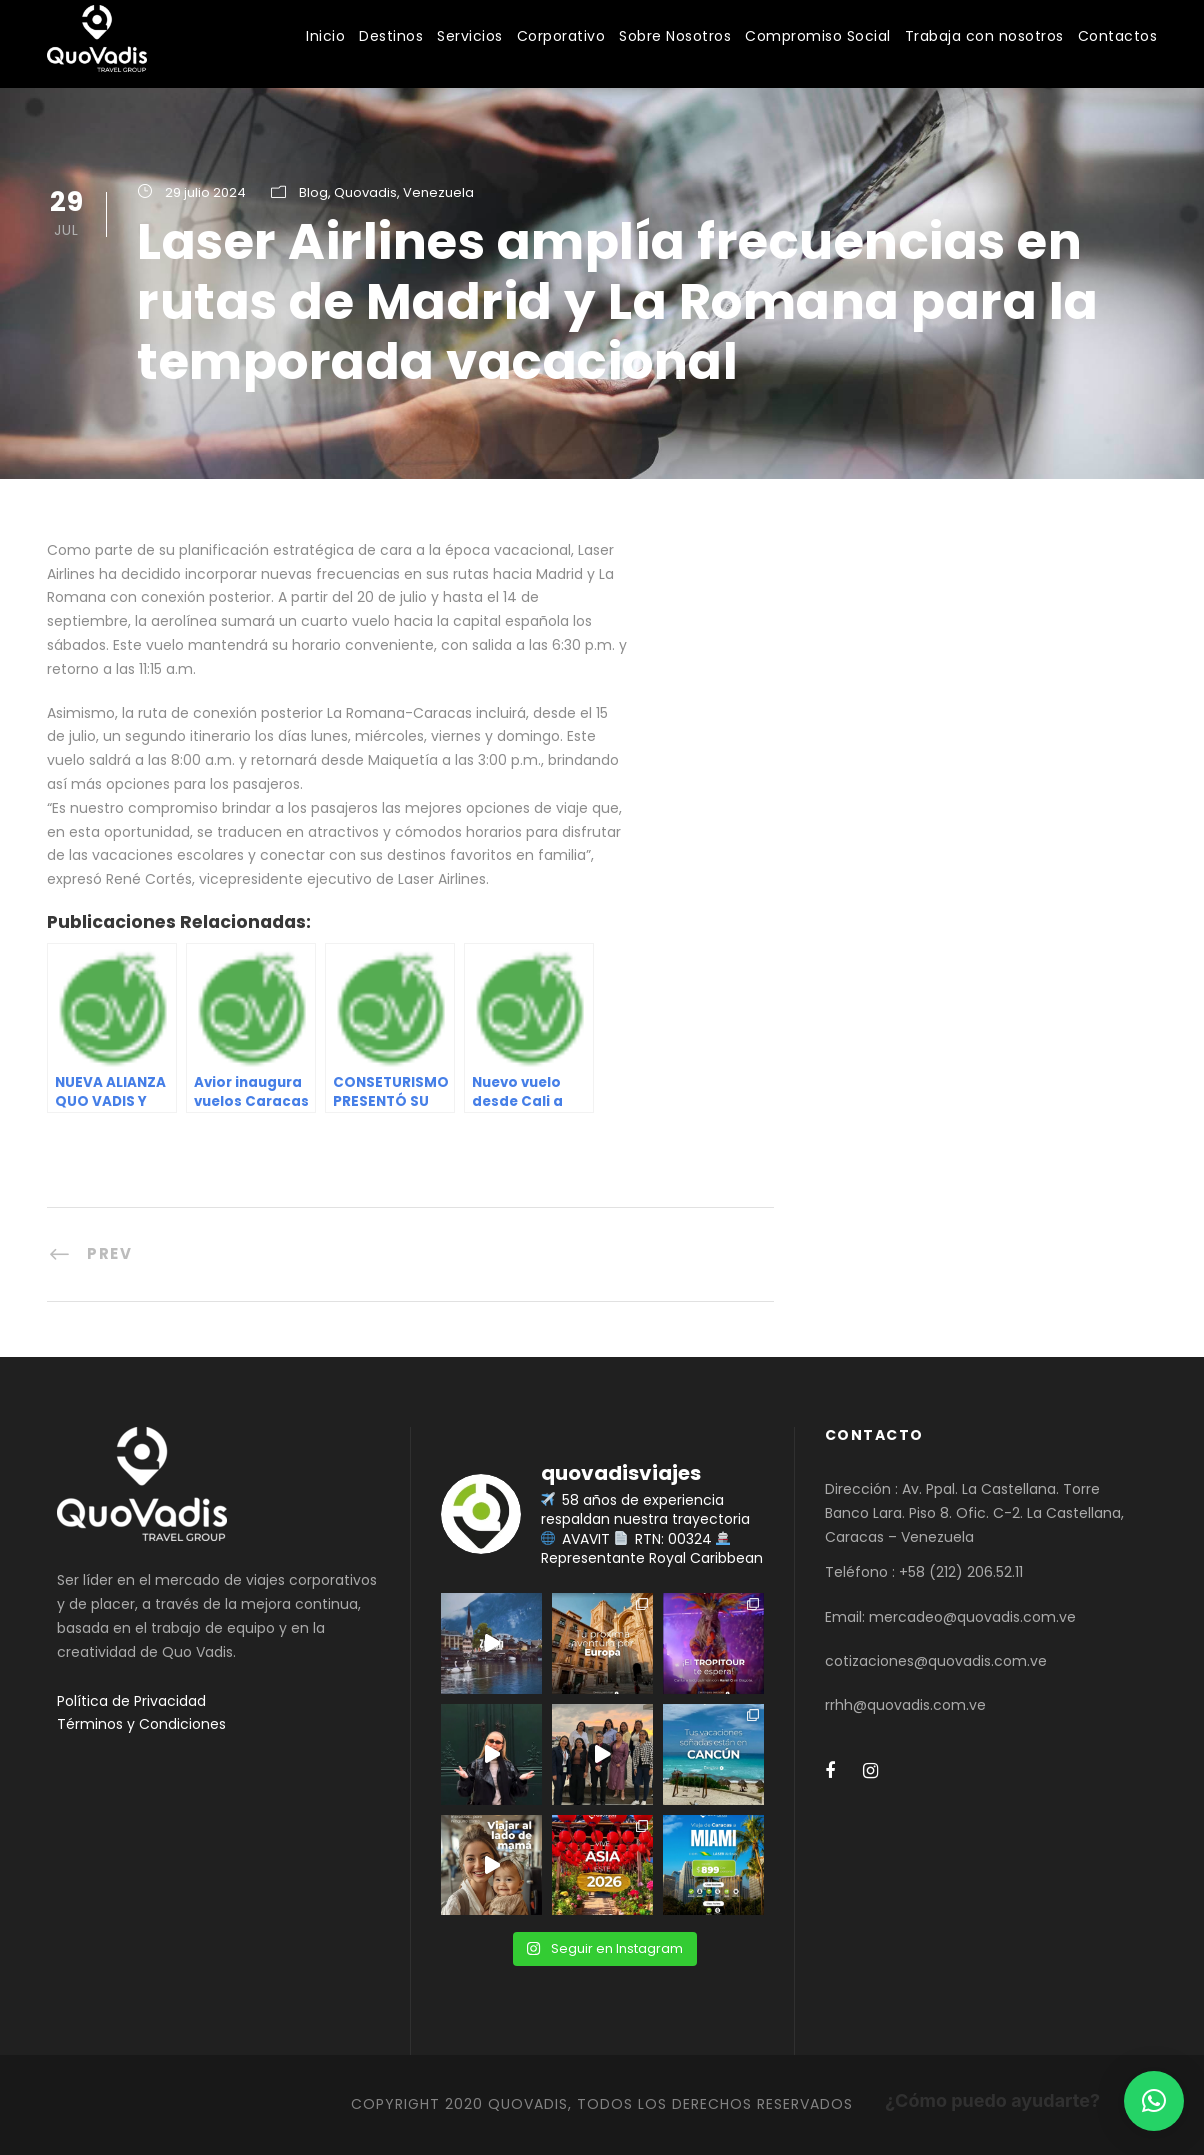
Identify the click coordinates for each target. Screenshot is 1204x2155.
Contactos (1118, 36)
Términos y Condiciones (141, 1724)
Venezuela (438, 192)
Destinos (391, 36)
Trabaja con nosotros (984, 36)
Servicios (470, 36)
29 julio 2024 (205, 192)
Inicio (325, 36)
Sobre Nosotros (675, 36)
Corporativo (561, 36)
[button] (1154, 2101)
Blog (313, 192)
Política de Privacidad (131, 1701)
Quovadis (365, 192)
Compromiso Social (818, 36)
